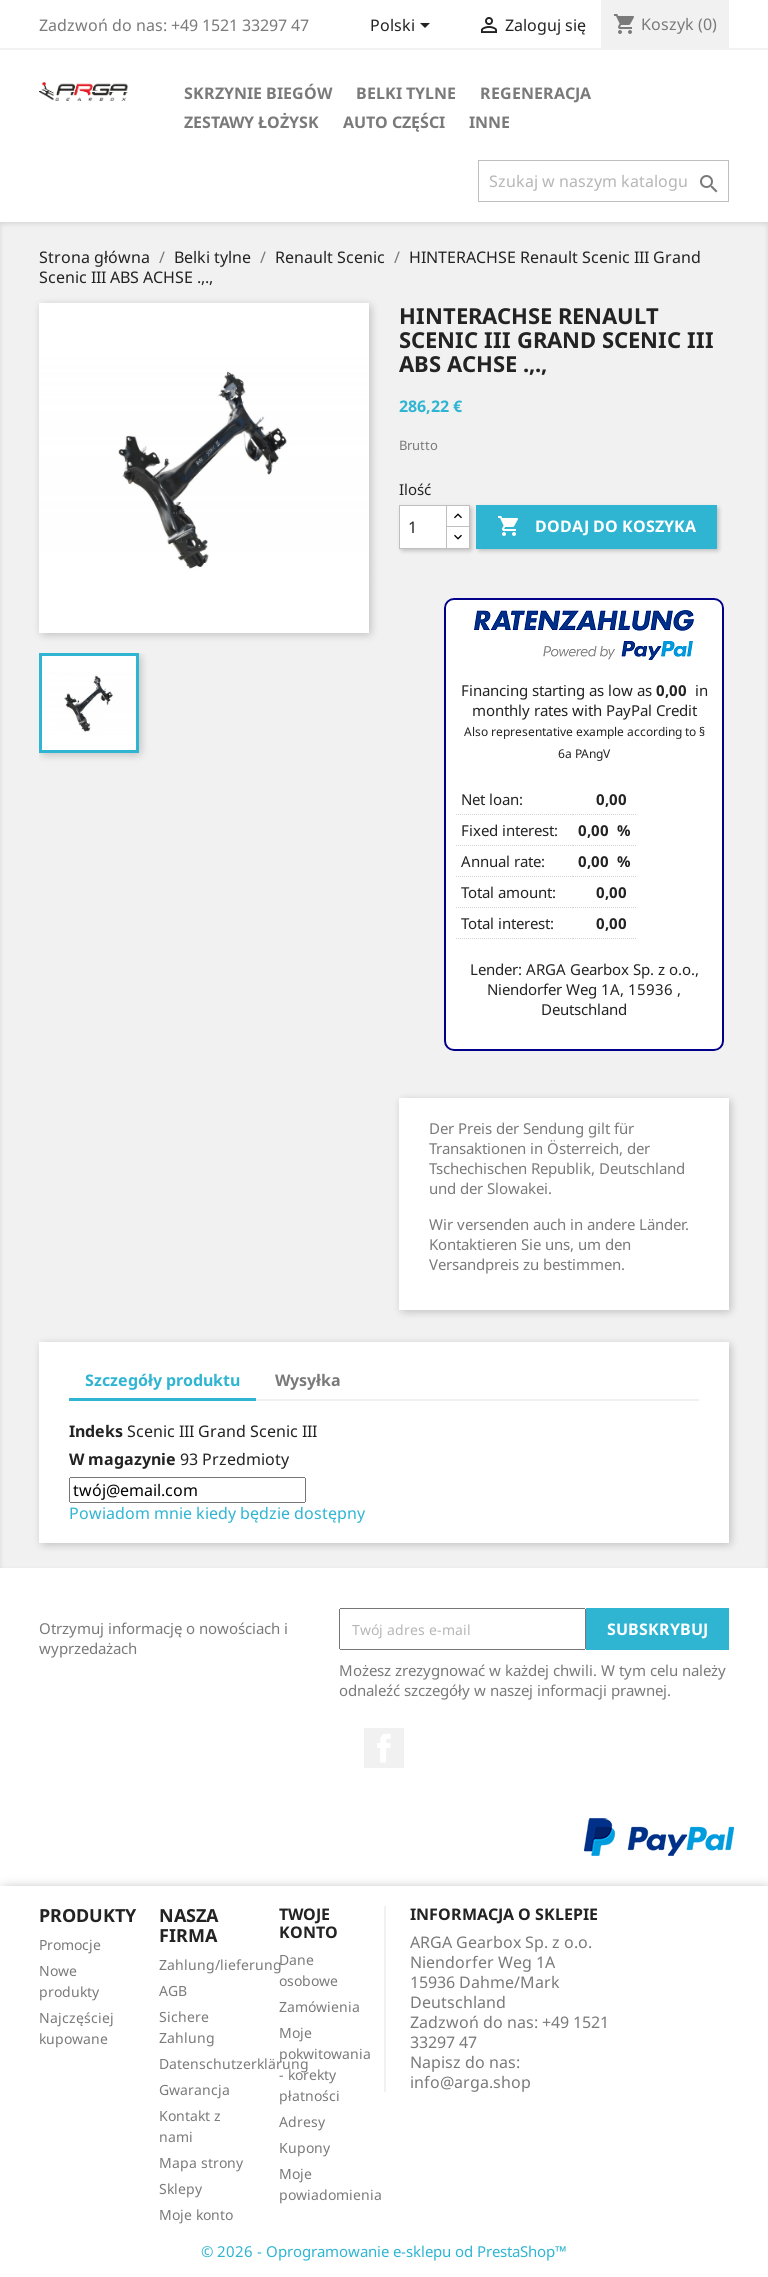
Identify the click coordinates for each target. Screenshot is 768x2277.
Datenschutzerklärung (234, 2063)
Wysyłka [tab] (308, 1380)
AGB (173, 1990)
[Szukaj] (603, 181)
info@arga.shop (470, 2082)
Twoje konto (308, 1923)
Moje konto (196, 2214)
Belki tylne (406, 93)
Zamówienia (319, 2006)
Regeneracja (535, 93)
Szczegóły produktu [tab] (162, 1380)
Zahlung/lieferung (220, 1964)
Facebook (384, 1748)
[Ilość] (423, 527)
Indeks (96, 1431)
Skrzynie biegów (258, 93)
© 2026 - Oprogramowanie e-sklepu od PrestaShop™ (384, 2251)
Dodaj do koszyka (596, 527)
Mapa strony (201, 2162)
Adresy (302, 2121)
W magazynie (122, 1459)
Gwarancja (194, 2089)
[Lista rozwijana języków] (403, 27)
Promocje (70, 1944)
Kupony (304, 2147)
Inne (489, 122)
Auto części (394, 122)
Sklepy (180, 2188)
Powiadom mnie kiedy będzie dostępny (217, 1513)
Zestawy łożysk (251, 122)
